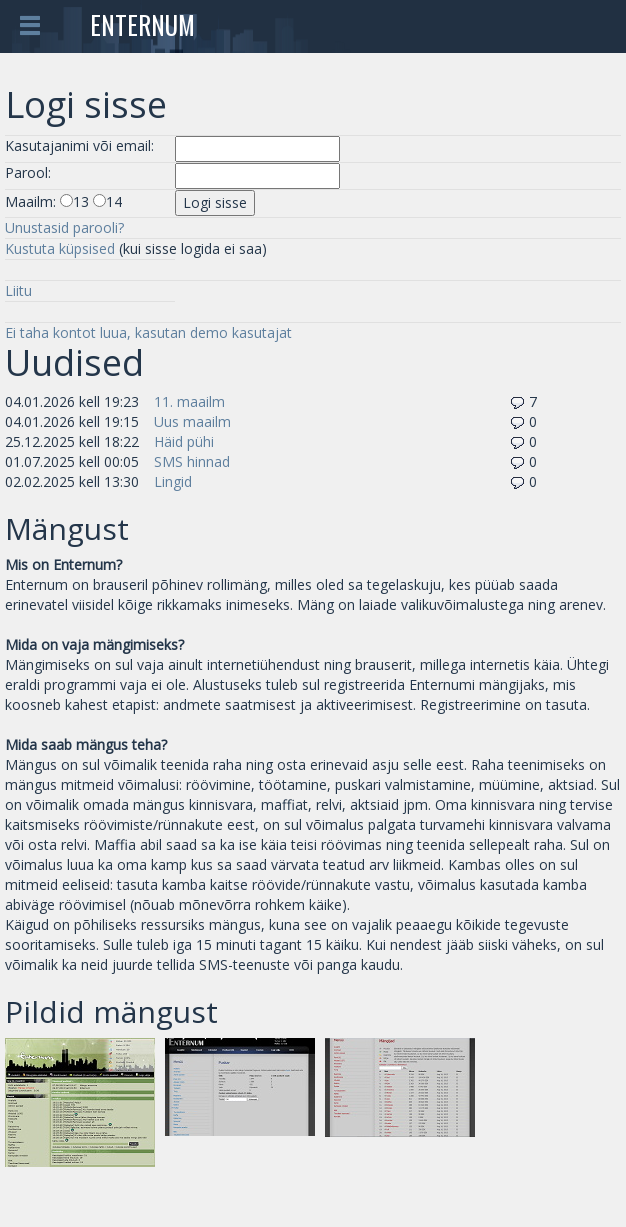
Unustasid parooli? (64, 227)
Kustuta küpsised (60, 248)
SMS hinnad (192, 461)
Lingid (173, 481)
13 (81, 201)
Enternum (142, 24)
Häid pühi (184, 441)
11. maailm (189, 401)
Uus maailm (192, 421)
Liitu (18, 290)
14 (114, 201)
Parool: (28, 172)
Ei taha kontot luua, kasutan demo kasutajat (148, 332)
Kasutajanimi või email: (79, 145)
